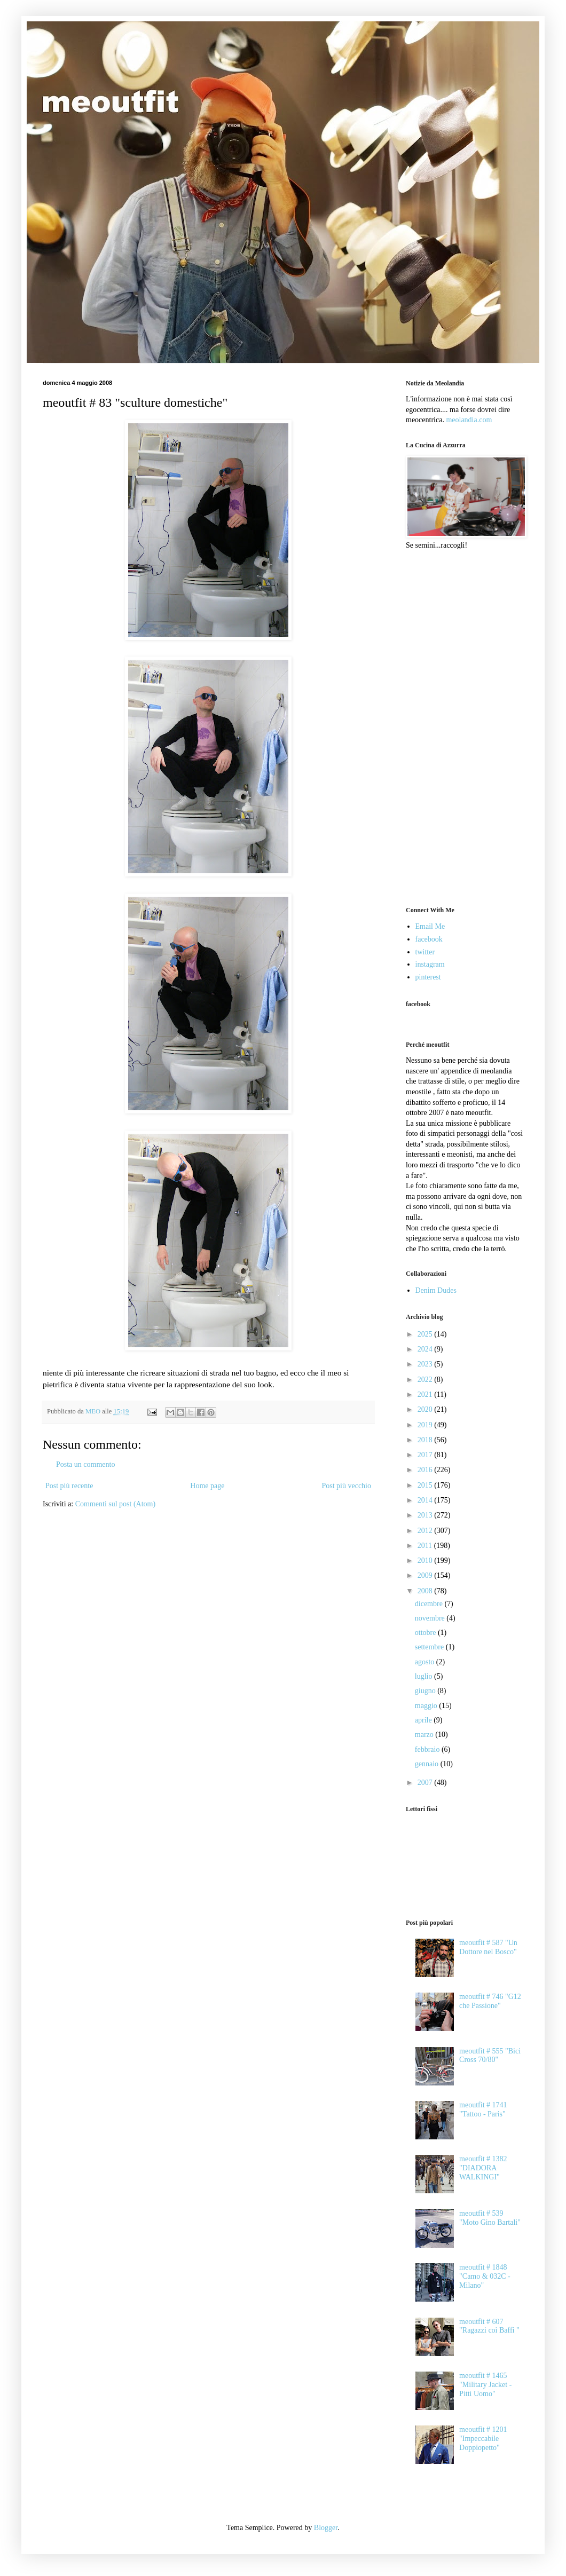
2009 (426, 1575)
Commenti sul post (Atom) (115, 1504)
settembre (430, 1647)
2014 (426, 1500)
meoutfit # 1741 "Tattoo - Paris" (483, 2109)
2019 (426, 1425)
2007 (426, 1783)
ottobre (426, 1633)
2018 (426, 1440)
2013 (426, 1515)
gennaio (428, 1764)
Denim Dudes (436, 1290)
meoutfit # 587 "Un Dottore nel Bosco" (488, 1947)
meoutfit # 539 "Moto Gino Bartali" (490, 2217)
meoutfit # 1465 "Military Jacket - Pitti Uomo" (485, 2385)
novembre (430, 1618)
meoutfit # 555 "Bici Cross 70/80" (490, 2055)
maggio (427, 1706)
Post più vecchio (346, 1486)
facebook (429, 939)
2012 (426, 1531)
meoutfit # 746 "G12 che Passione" (490, 2001)
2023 (426, 1364)
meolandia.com (469, 420)
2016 (426, 1470)
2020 (426, 1409)
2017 (426, 1455)
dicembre (430, 1604)
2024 (426, 1349)
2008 (426, 1591)
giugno (426, 1691)
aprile (424, 1720)
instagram (430, 964)
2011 (426, 1546)
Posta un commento (85, 1464)
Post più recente (69, 1486)
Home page (207, 1486)
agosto (425, 1662)
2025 (426, 1334)
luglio (424, 1676)
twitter (425, 952)
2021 (426, 1394)
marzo (425, 1734)
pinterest (428, 977)
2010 (426, 1560)
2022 (426, 1380)
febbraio (428, 1749)
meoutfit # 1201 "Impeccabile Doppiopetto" (483, 2438)
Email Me (430, 926)
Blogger (325, 2528)
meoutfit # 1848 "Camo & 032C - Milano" (484, 2276)
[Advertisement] (455, 727)
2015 (426, 1485)
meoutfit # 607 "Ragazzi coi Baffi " (489, 2326)
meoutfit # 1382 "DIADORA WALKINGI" (483, 2168)
